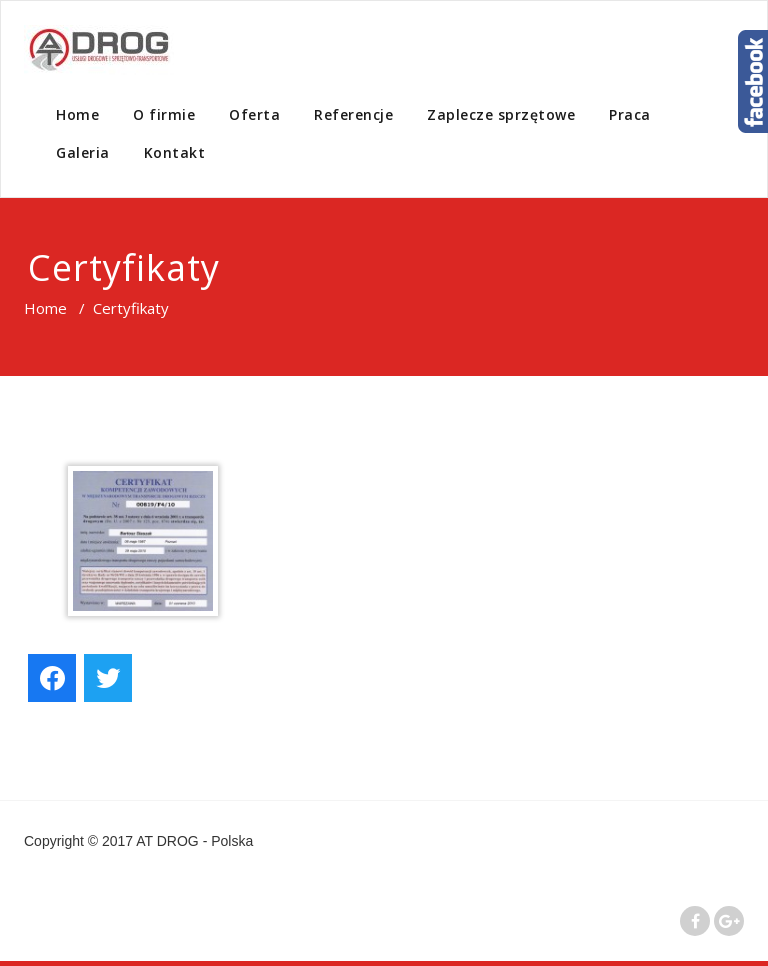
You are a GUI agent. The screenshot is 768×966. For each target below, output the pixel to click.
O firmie (164, 114)
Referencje (353, 114)
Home (77, 114)
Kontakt (175, 152)
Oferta (254, 114)
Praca (630, 114)
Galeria (83, 152)
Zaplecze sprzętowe (501, 114)
